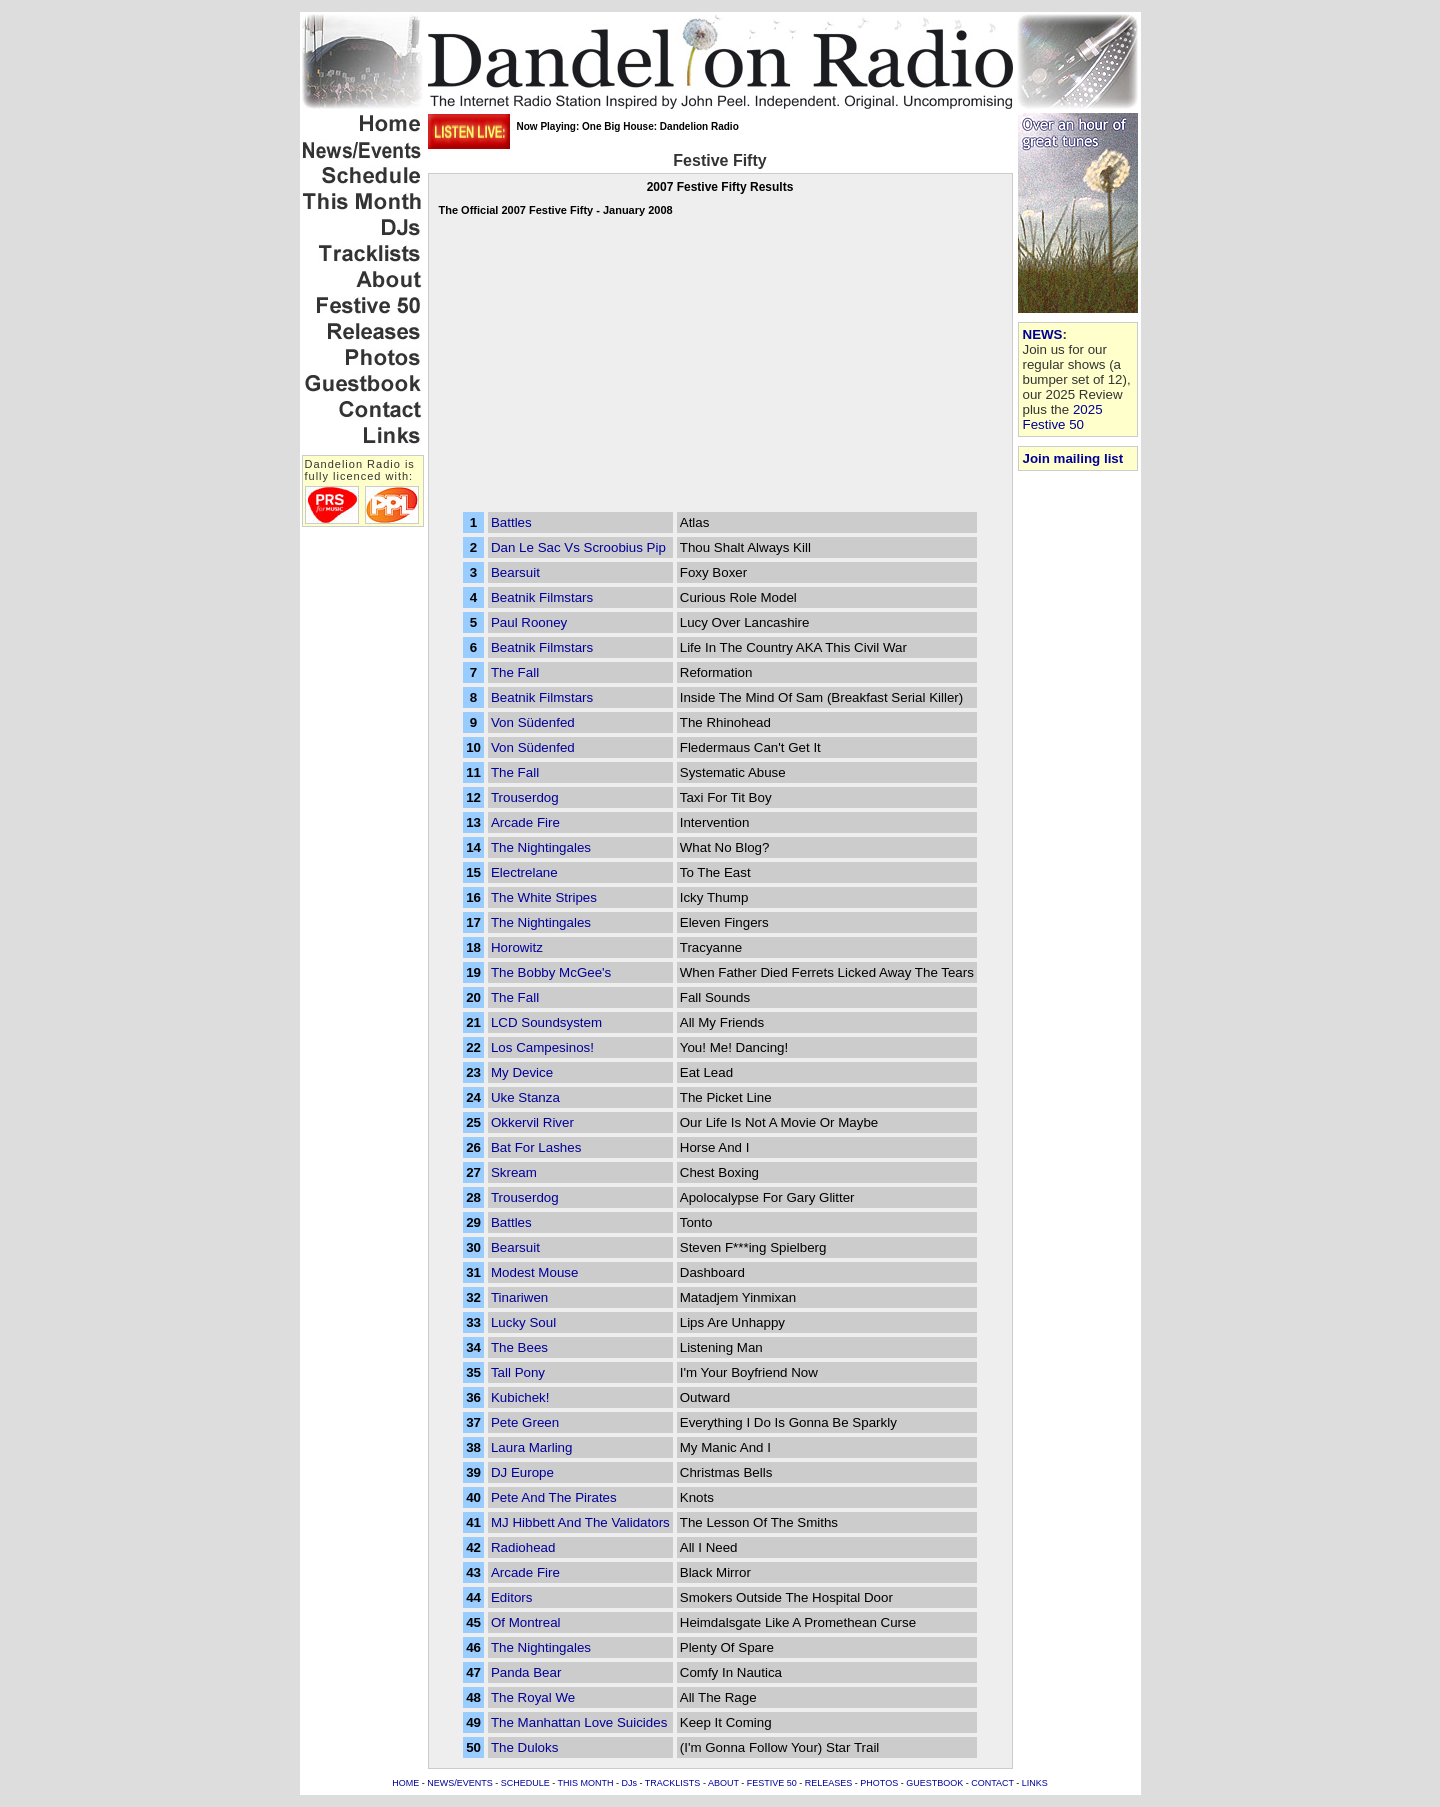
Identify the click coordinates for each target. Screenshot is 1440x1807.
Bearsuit (515, 572)
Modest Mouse (534, 1272)
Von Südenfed (533, 722)
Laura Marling (532, 1447)
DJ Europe (522, 1472)
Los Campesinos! (542, 1047)
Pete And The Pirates (554, 1497)
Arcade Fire (525, 822)
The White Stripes (544, 897)
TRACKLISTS (673, 1783)
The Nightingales (541, 847)
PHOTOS (879, 1783)
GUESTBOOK (934, 1783)
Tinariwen (519, 1297)
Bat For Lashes (536, 1147)
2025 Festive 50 (1063, 417)
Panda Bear (526, 1672)
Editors (511, 1597)
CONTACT (992, 1783)
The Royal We (533, 1697)
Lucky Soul (523, 1322)
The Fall (515, 672)
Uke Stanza (525, 1097)
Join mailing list (1073, 458)
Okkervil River (532, 1122)
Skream (514, 1172)
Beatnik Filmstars (542, 597)
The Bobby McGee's (551, 972)
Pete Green (525, 1422)
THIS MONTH (586, 1783)
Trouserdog (525, 797)
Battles (511, 522)
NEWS (1043, 334)
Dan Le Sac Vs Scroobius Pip (578, 547)
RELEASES (829, 1783)
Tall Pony (518, 1372)
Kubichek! (520, 1397)
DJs (630, 1783)
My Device (522, 1072)
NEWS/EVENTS (460, 1783)
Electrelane (524, 872)
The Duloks (524, 1747)
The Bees (519, 1347)
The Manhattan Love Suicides (579, 1722)
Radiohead (523, 1547)
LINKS (1035, 1783)
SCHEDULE (525, 1783)
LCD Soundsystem (546, 1022)
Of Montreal (526, 1622)
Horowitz (517, 947)
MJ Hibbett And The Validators (580, 1522)
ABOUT (723, 1783)
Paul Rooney (529, 622)
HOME (405, 1783)
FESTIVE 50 (772, 1783)
